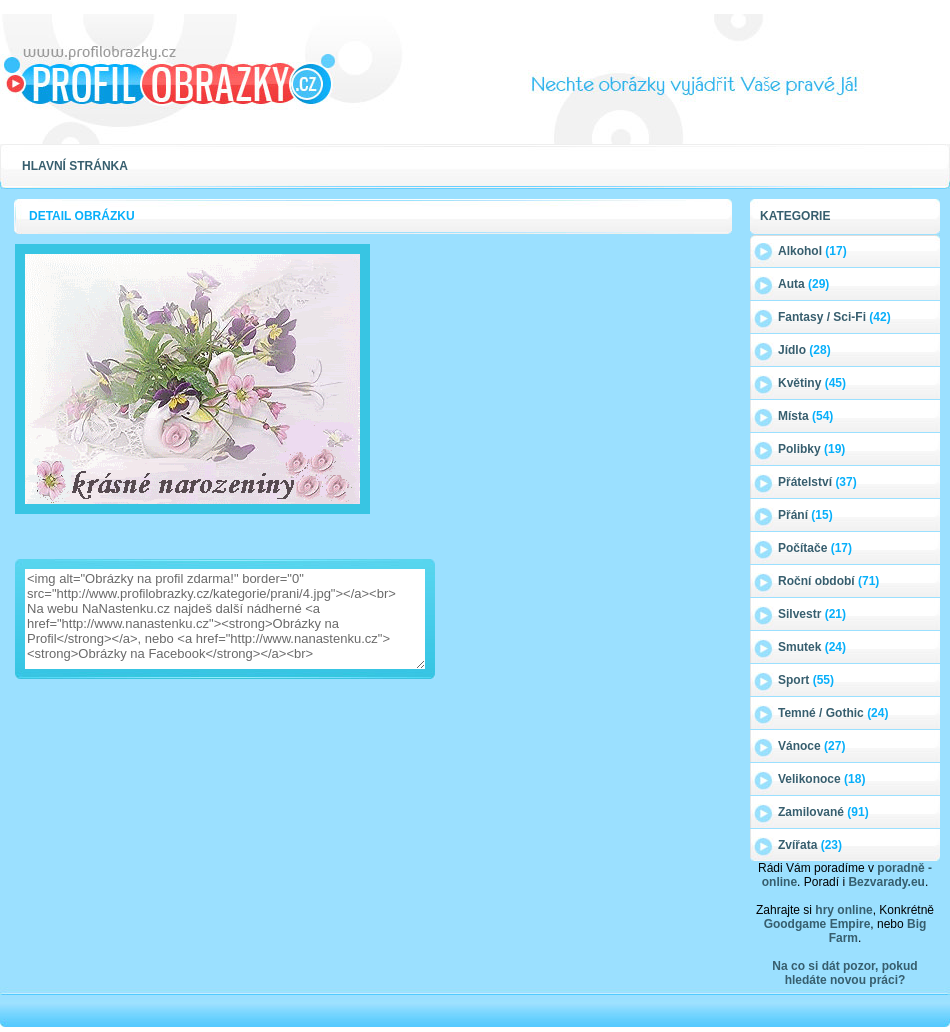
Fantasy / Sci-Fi (834, 317)
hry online (843, 910)
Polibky (811, 449)
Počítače (815, 548)
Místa (805, 416)
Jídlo (804, 350)
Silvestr (812, 614)
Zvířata (810, 845)
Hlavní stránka (75, 166)
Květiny (812, 383)
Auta (803, 284)
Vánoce (811, 746)
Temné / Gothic (833, 713)
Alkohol (812, 251)
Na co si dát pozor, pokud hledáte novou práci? (844, 973)
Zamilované (823, 812)
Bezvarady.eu (886, 882)
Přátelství (817, 482)
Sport (806, 680)
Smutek (812, 647)
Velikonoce (821, 779)
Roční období (828, 581)
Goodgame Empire (817, 924)
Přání (805, 515)
